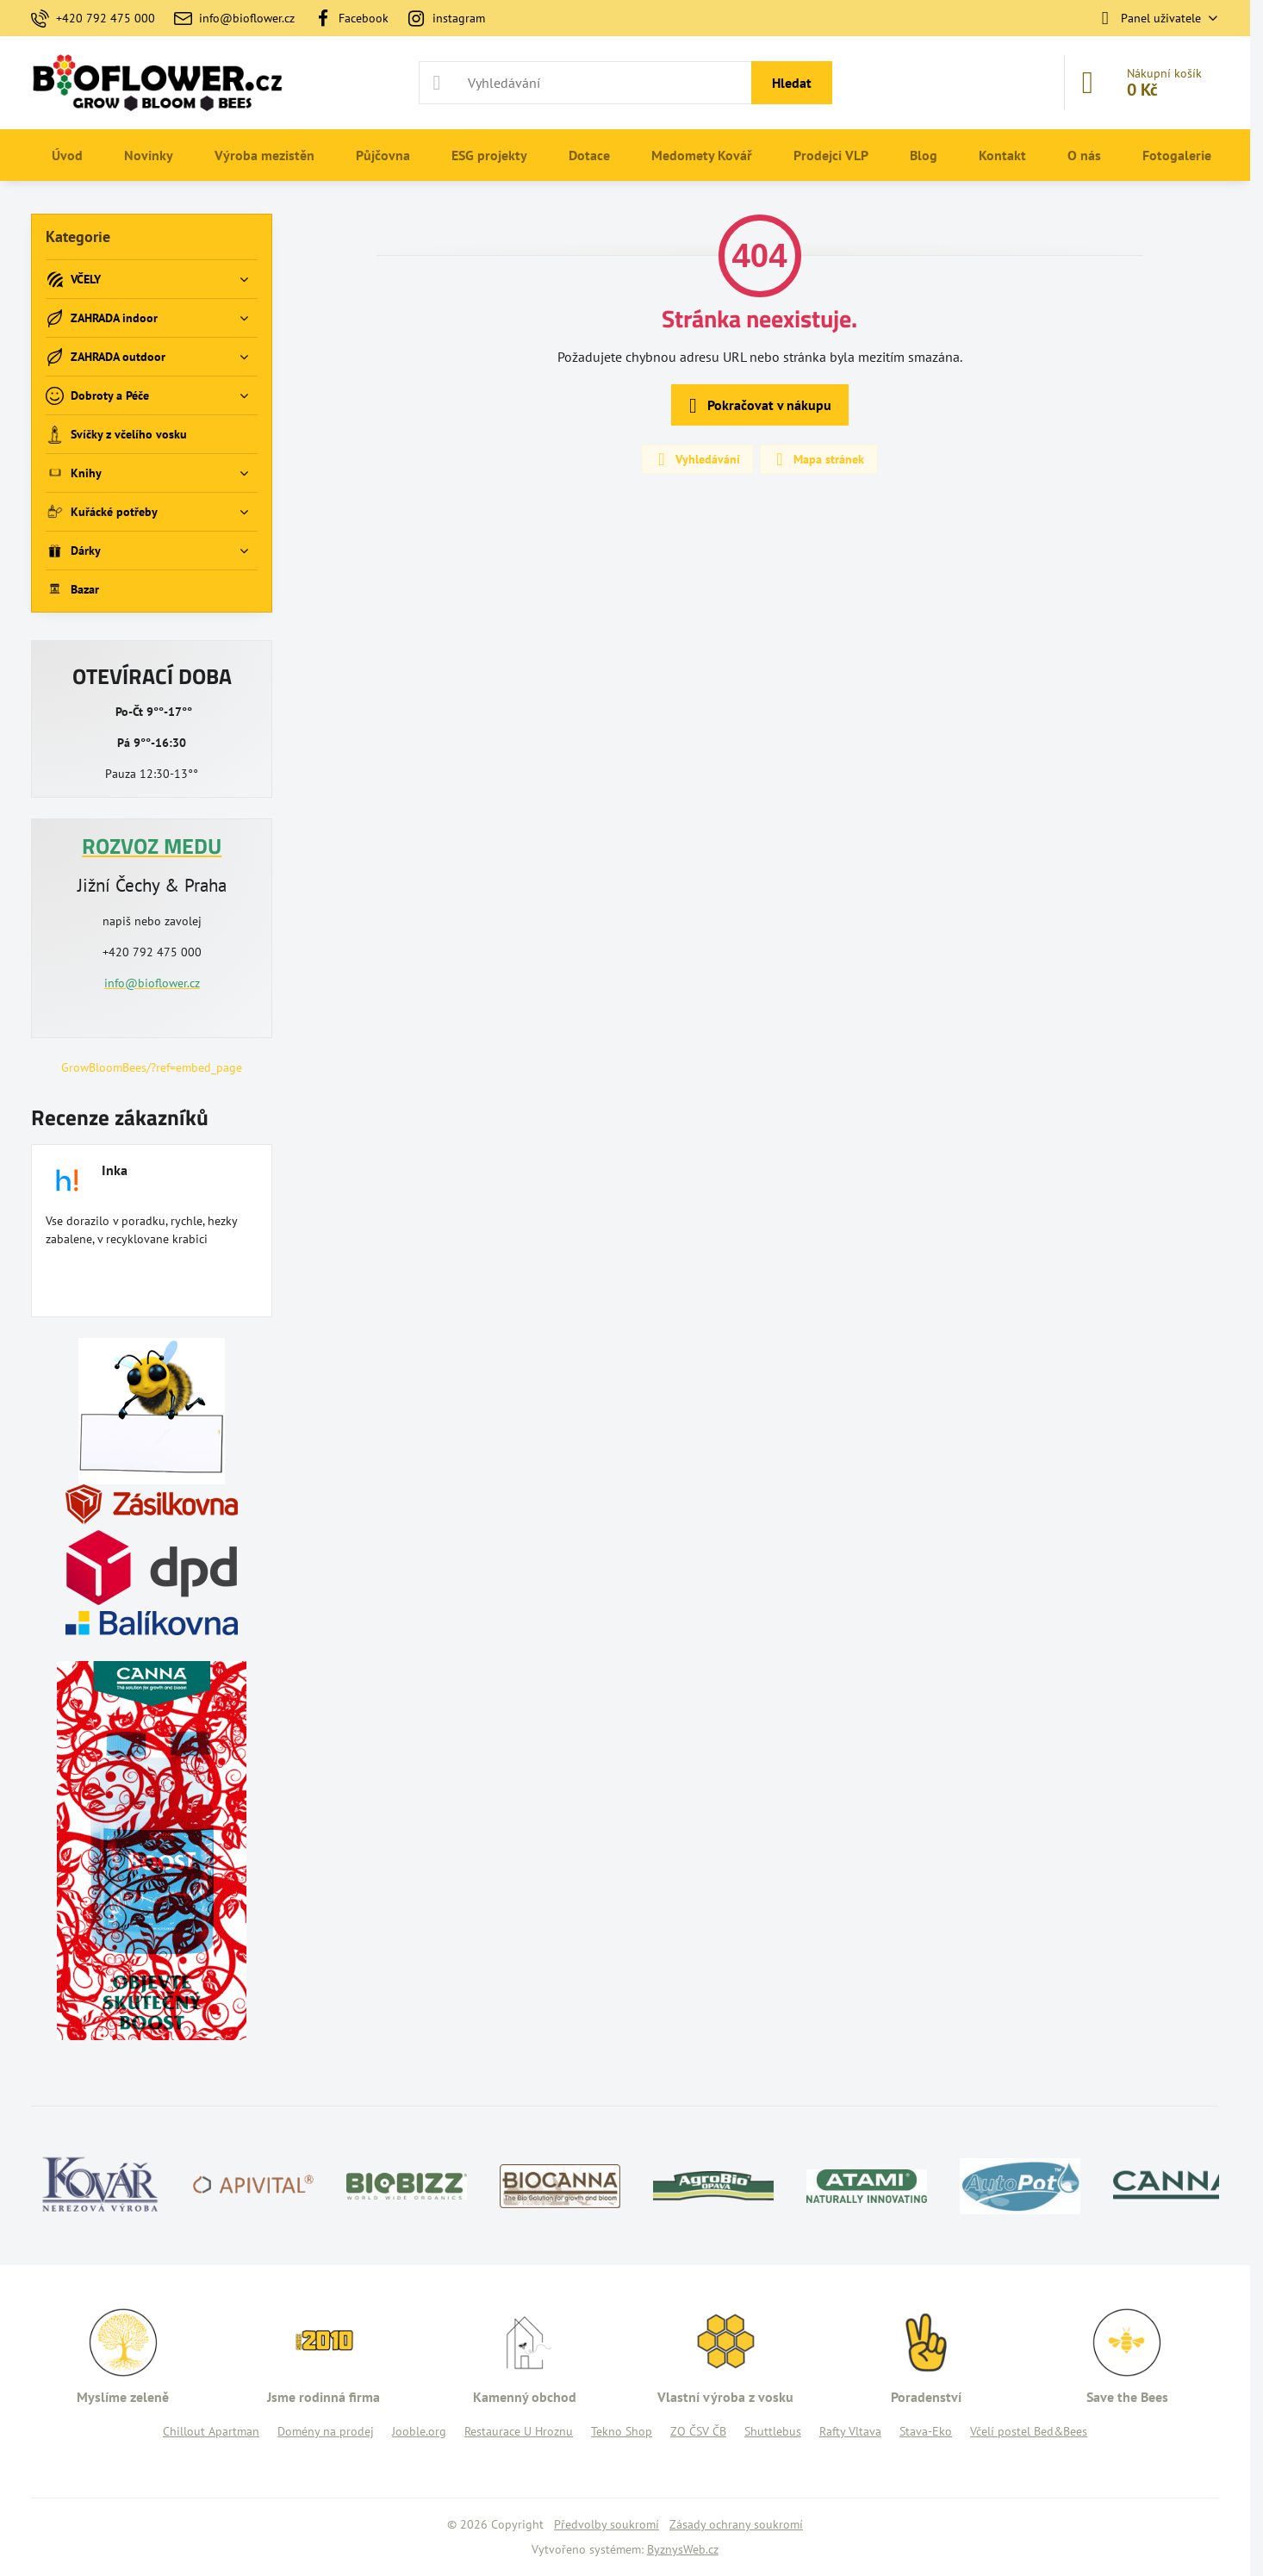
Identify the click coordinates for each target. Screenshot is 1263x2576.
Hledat (792, 82)
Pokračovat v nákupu (757, 405)
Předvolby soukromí (606, 2524)
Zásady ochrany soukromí (736, 2524)
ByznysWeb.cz (683, 2549)
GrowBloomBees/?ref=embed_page (151, 1067)
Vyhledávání (696, 459)
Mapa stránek (817, 459)
